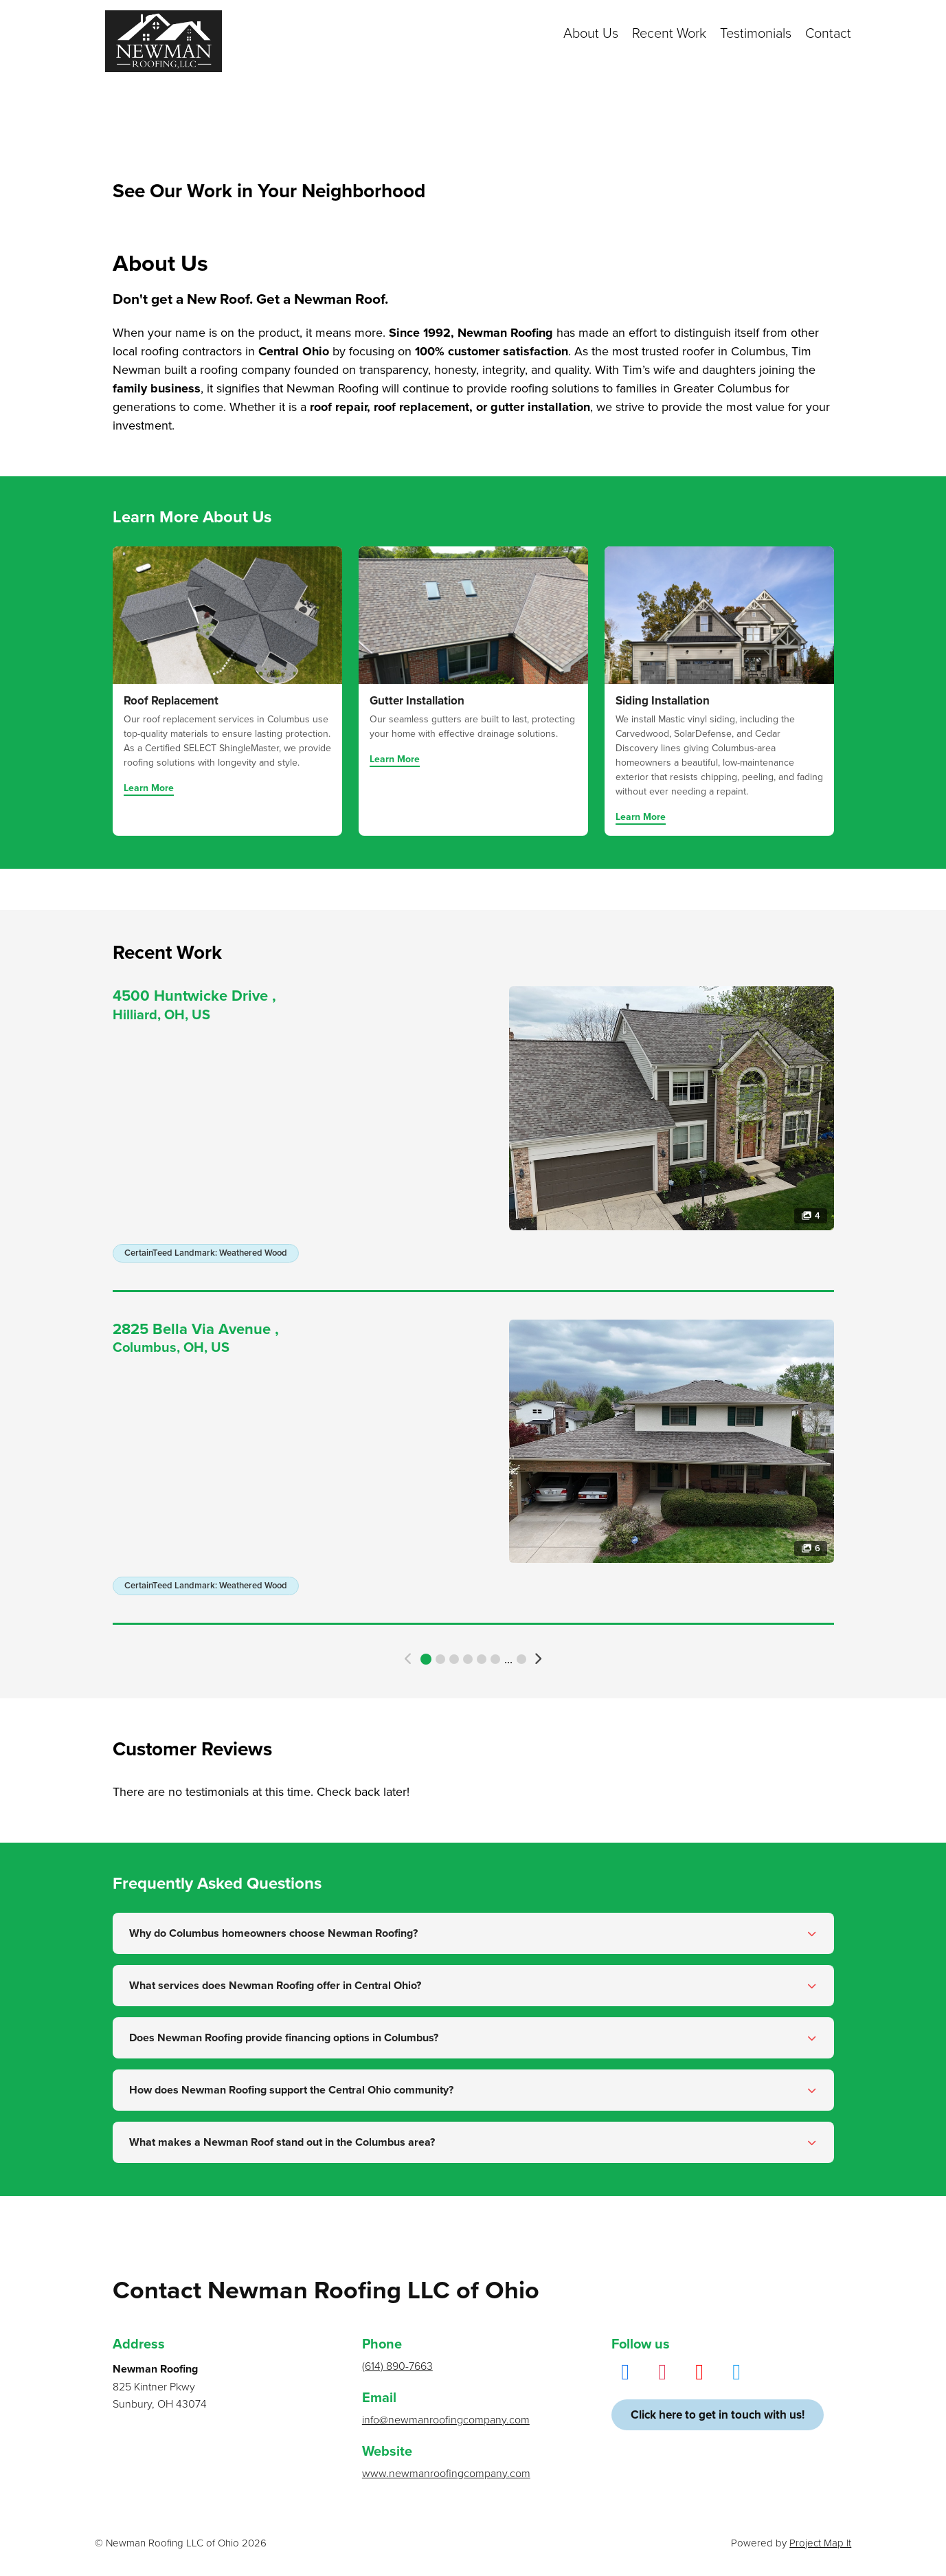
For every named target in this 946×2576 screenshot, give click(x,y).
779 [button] (521, 1659)
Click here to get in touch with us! (717, 2415)
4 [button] (468, 1659)
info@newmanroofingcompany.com (446, 2419)
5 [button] (481, 1659)
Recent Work (669, 33)
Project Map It (820, 2543)
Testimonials (755, 33)
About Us (590, 33)
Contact (828, 33)
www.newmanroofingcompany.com (446, 2473)
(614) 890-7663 (397, 2366)
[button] (408, 1658)
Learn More (149, 789)
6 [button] (495, 1659)
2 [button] (440, 1659)
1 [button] (425, 1659)
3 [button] (454, 1659)
